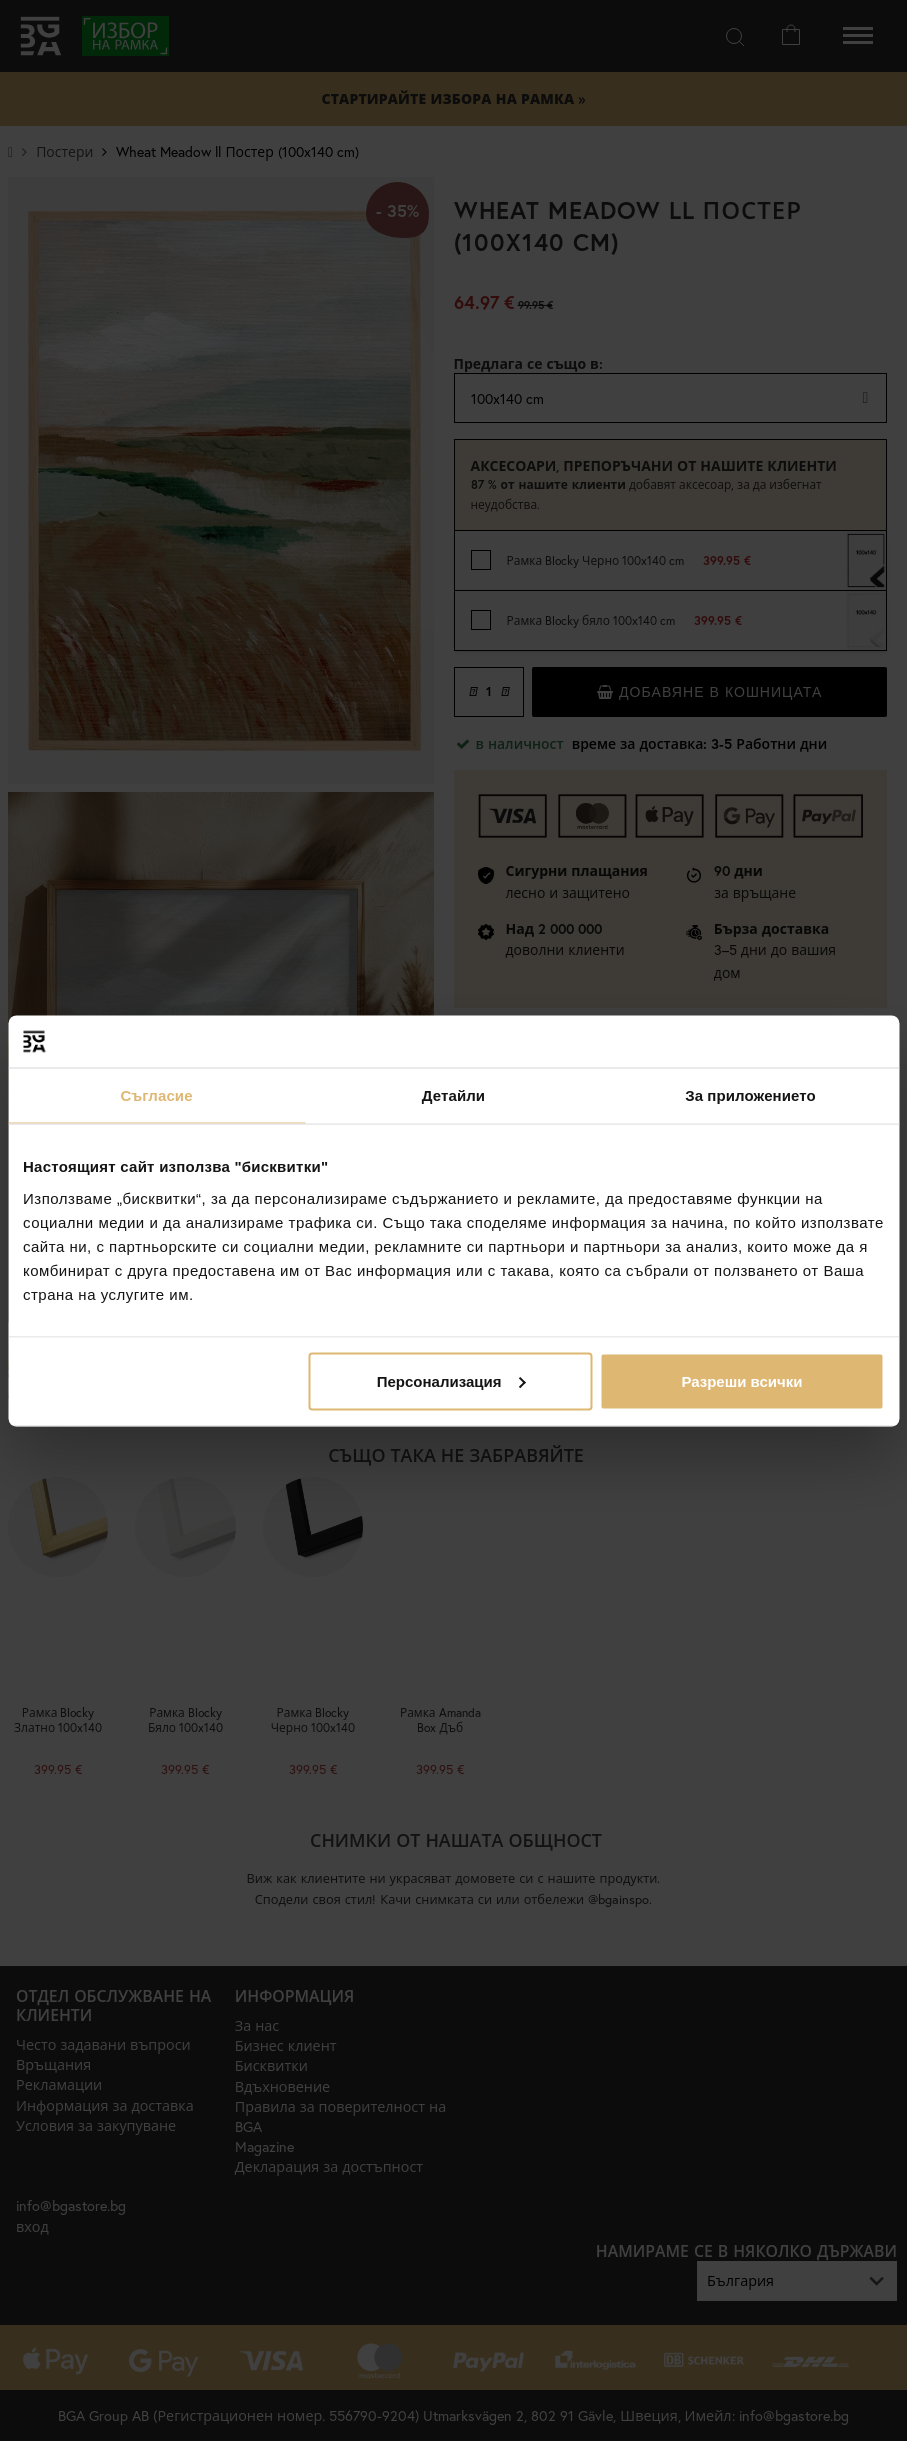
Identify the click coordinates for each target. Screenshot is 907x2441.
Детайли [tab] (453, 1095)
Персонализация (451, 1380)
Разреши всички (741, 1380)
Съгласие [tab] (156, 1095)
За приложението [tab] (750, 1095)
